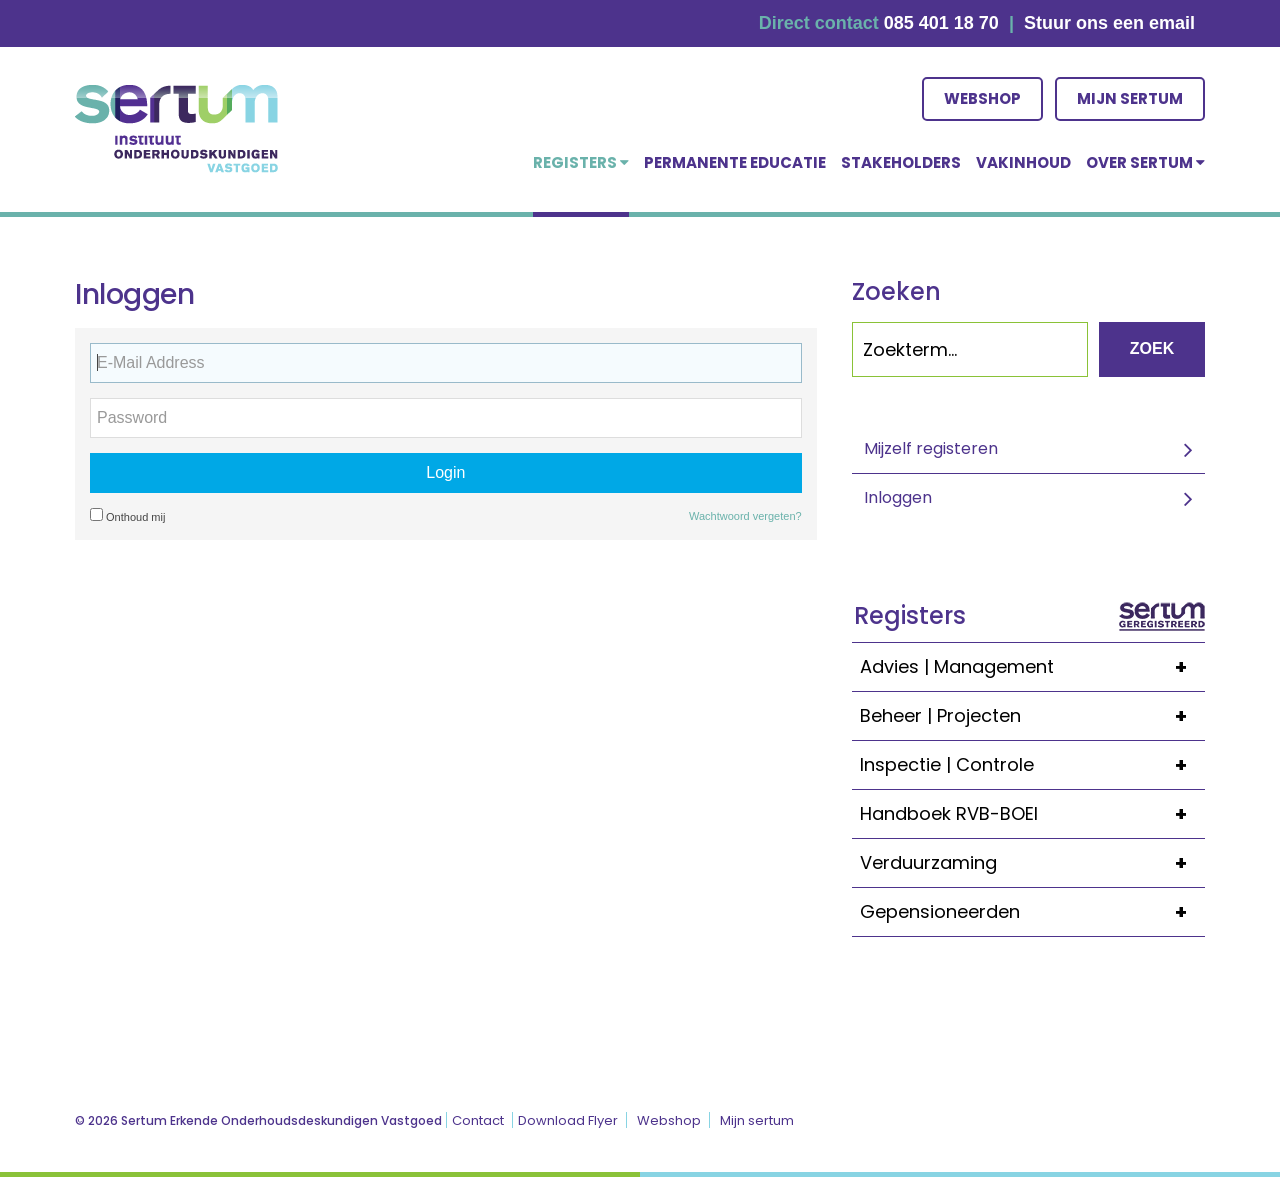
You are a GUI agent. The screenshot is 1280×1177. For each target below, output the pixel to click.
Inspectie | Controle (1032, 765)
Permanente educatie (735, 162)
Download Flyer (568, 1120)
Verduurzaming (1032, 863)
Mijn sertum (1130, 98)
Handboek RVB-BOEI (1032, 814)
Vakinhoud (1023, 162)
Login (445, 472)
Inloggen (898, 497)
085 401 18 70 (941, 23)
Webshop (982, 98)
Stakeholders (901, 162)
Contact (478, 1120)
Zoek (1152, 348)
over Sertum (1145, 162)
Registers (581, 162)
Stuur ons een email (1109, 23)
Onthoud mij (127, 515)
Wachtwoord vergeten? (745, 516)
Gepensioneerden (1032, 912)
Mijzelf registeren (931, 448)
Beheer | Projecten (1032, 716)
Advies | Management (1032, 667)
